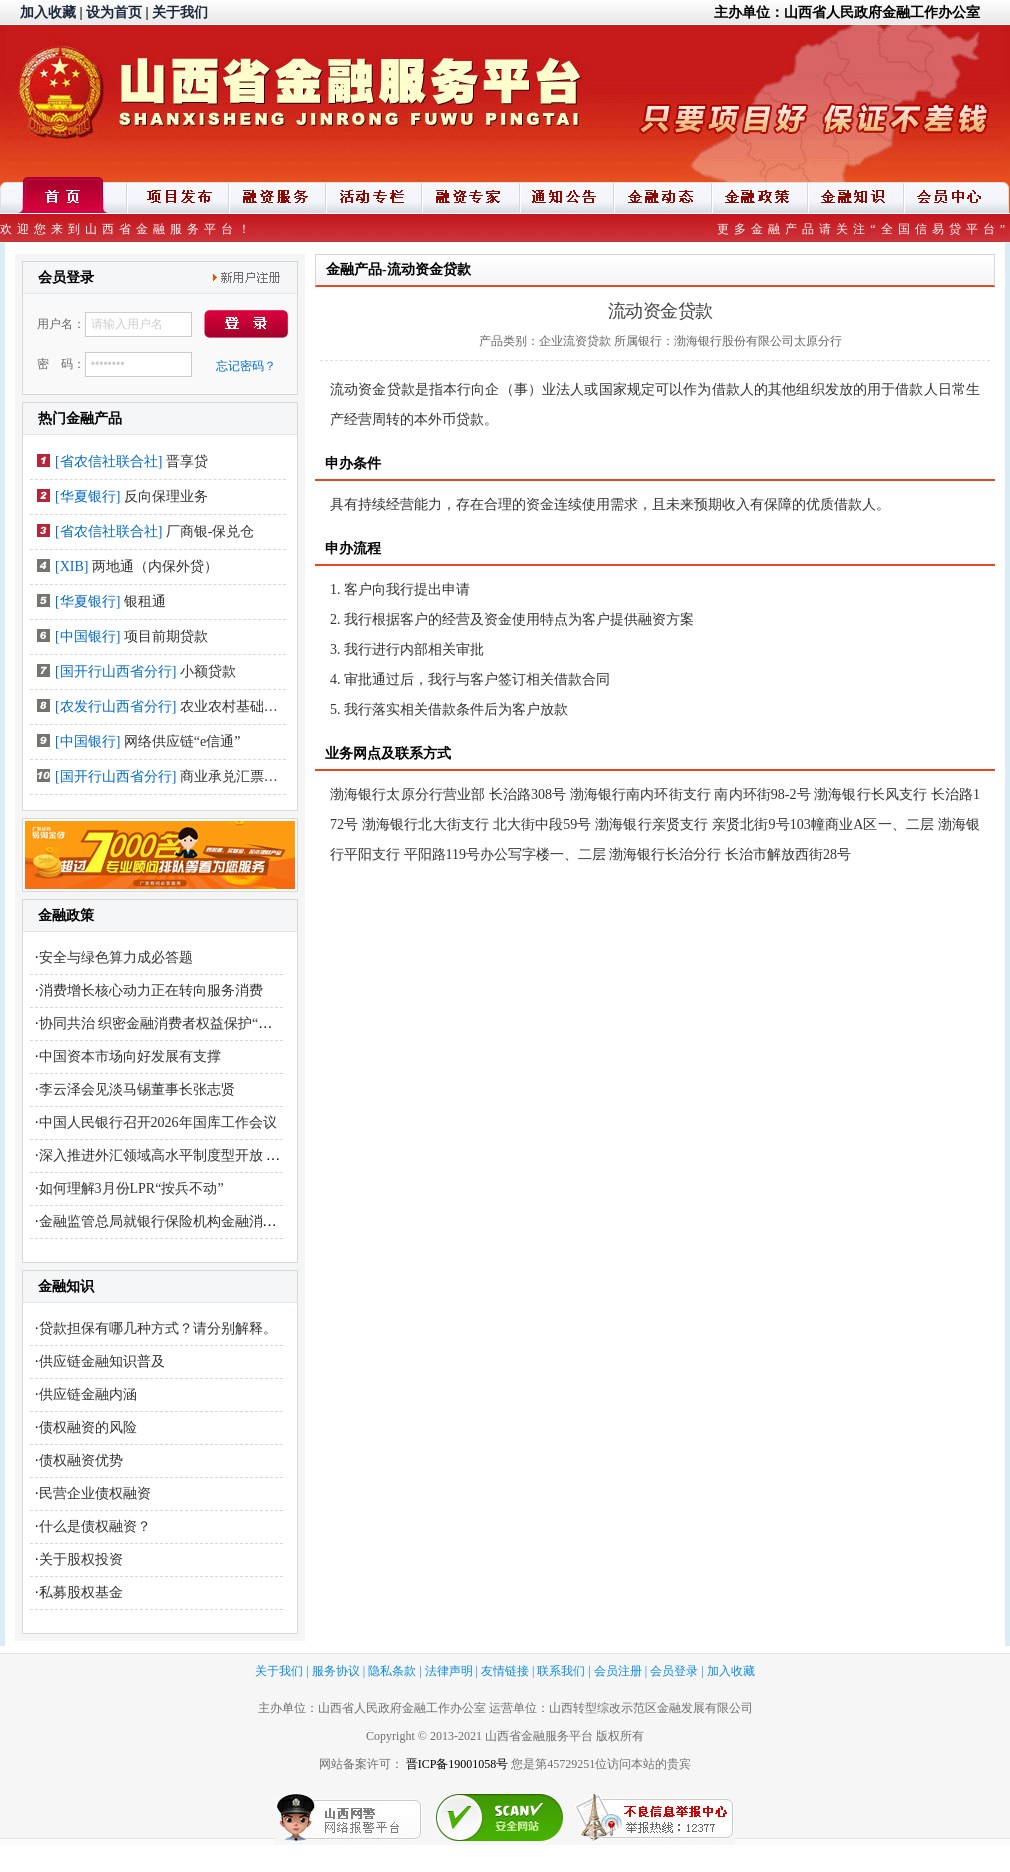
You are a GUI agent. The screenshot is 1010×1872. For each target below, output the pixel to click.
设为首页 (114, 12)
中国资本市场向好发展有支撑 (130, 1056)
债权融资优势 (81, 1460)
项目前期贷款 (166, 636)
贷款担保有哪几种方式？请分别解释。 (158, 1328)
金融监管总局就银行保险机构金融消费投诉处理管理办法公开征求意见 (256, 1221)
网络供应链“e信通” (182, 741)
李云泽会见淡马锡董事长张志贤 (137, 1089)
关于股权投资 (81, 1559)
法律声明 (449, 1671)
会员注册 (618, 1671)
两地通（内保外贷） (155, 566)
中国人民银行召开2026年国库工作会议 (158, 1122)
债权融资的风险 (88, 1427)
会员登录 (674, 1671)
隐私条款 (392, 1671)
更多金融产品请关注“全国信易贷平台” (863, 229)
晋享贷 (187, 461)
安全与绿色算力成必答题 (116, 957)
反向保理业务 (166, 496)
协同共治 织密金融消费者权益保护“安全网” (173, 1023)
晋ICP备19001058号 (457, 1764)
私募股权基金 (81, 1592)
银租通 (145, 601)
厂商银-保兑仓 (210, 531)
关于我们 (180, 12)
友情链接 (505, 1671)
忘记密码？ (246, 366)
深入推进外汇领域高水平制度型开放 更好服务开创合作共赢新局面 (244, 1155)
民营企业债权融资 (95, 1493)
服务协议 (336, 1671)
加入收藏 (48, 12)
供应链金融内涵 (88, 1394)
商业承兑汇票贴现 (236, 776)
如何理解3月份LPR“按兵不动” (131, 1188)
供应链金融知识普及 (102, 1361)
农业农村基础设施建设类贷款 (271, 706)
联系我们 (561, 1671)
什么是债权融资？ (95, 1526)
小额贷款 (208, 671)
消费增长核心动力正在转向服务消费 (151, 990)
